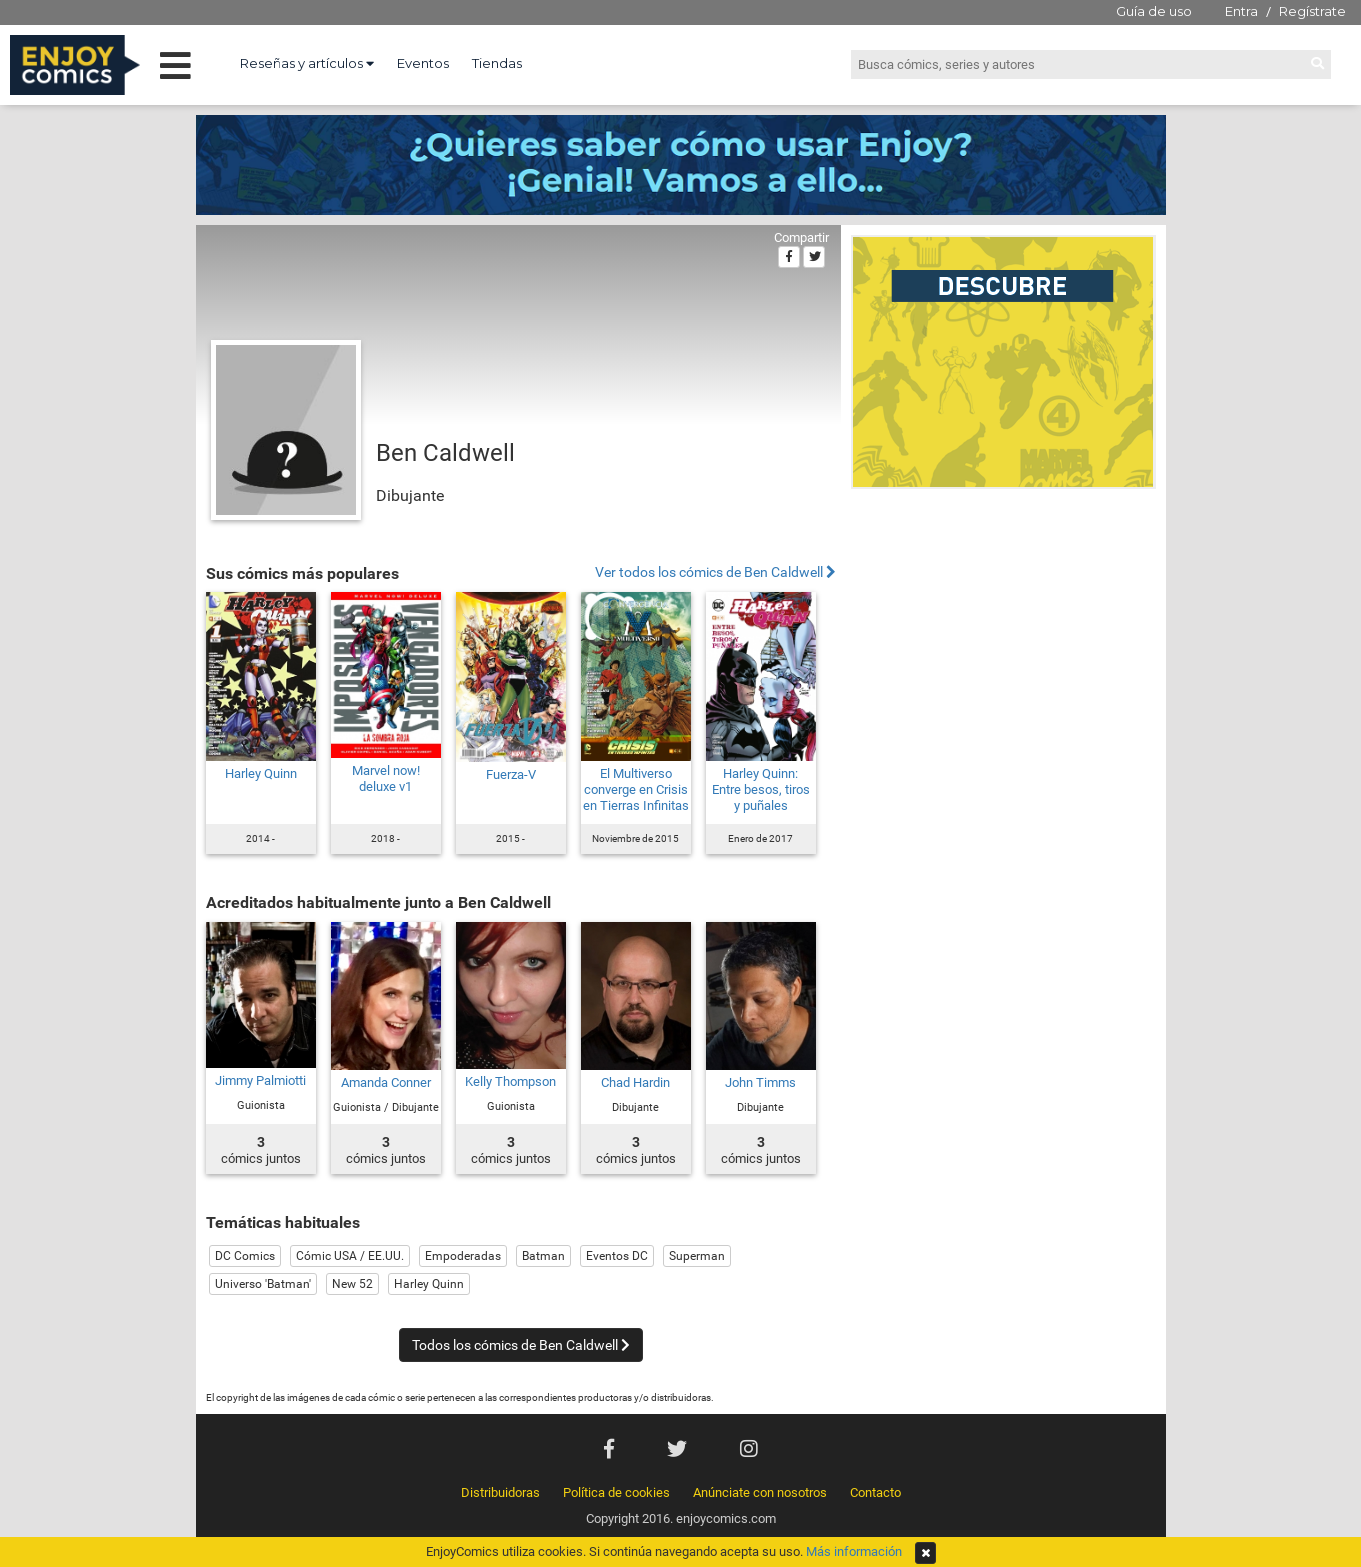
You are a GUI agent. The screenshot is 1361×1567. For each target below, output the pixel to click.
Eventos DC (617, 1256)
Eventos (423, 63)
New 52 (352, 1284)
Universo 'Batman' (263, 1284)
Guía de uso (1154, 11)
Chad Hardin (635, 1082)
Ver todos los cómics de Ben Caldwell (715, 572)
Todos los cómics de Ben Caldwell (521, 1345)
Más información (854, 1551)
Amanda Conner (386, 1082)
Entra (1241, 11)
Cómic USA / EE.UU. (350, 1256)
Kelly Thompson (510, 1081)
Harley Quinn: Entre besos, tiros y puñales (761, 789)
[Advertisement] (1003, 634)
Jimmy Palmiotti (260, 1080)
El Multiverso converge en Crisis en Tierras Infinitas (636, 789)
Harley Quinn (261, 773)
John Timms (760, 1082)
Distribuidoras (500, 1492)
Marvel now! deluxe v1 (386, 778)
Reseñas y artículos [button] (307, 63)
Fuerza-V (511, 774)
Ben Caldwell (445, 453)
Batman (543, 1256)
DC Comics (245, 1256)
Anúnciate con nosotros (760, 1492)
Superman (697, 1256)
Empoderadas (463, 1256)
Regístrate (1312, 11)
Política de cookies (616, 1492)
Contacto (875, 1492)
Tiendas (497, 63)
